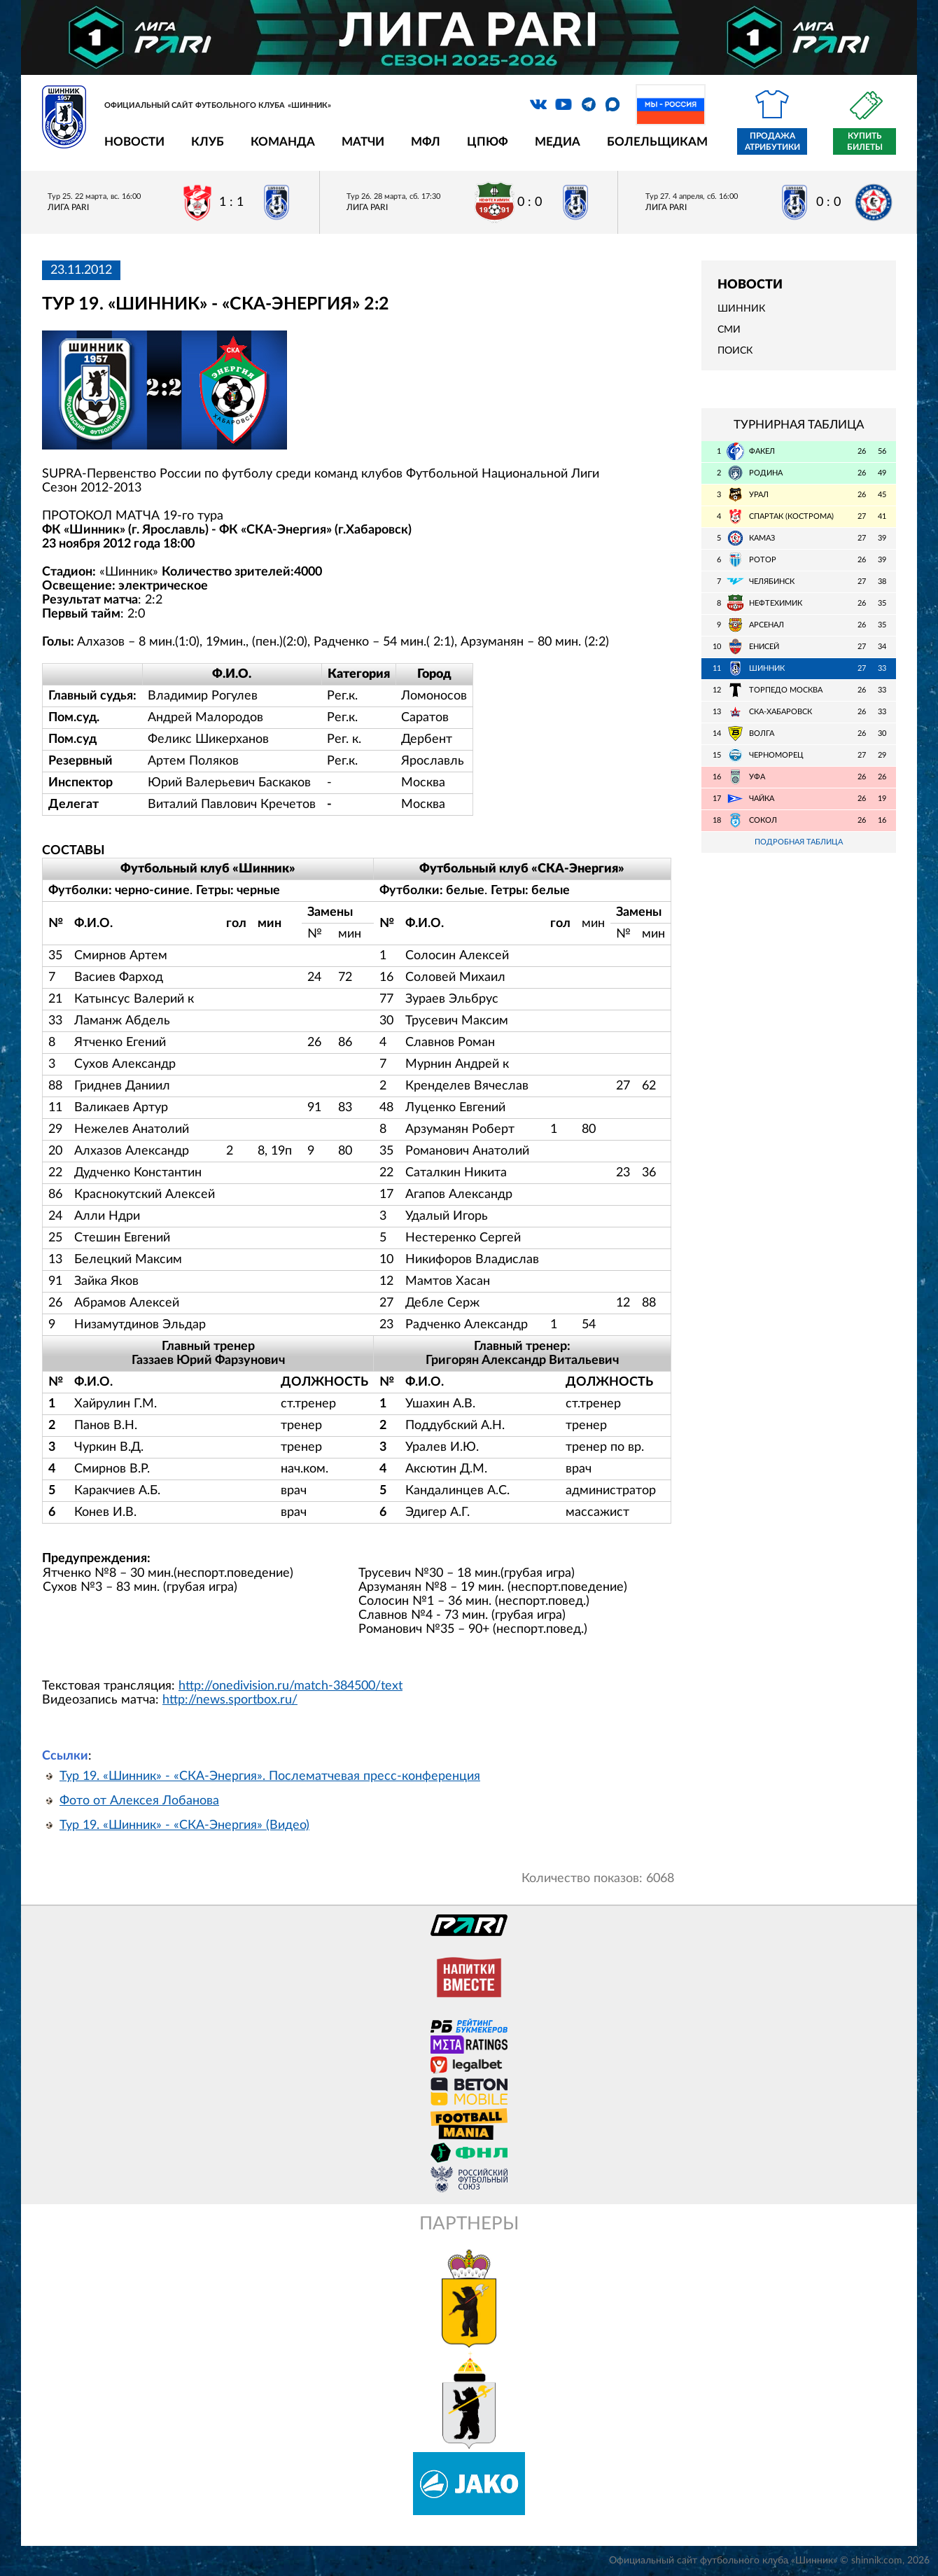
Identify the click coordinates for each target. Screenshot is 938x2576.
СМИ (729, 330)
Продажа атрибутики (772, 141)
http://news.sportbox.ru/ (230, 1700)
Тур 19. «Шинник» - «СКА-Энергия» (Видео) (184, 1825)
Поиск (735, 351)
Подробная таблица (799, 842)
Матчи (363, 142)
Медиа (557, 142)
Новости (134, 142)
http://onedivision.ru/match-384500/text (290, 1686)
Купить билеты (865, 141)
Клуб (207, 142)
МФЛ (425, 142)
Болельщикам (657, 142)
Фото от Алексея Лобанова (139, 1801)
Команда (283, 142)
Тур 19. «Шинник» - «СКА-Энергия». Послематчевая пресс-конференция (269, 1776)
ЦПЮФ (487, 142)
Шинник (741, 309)
